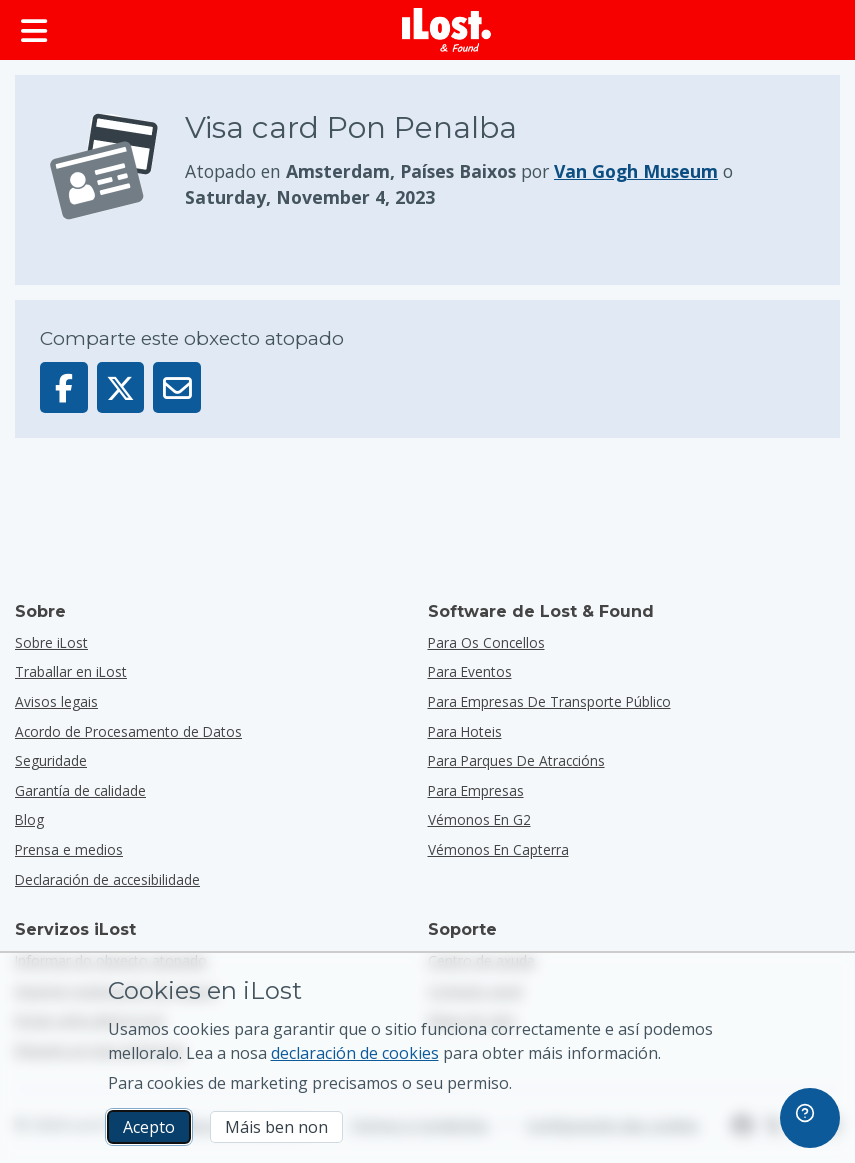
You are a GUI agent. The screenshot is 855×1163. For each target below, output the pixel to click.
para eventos (470, 671)
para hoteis (465, 731)
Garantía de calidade (80, 790)
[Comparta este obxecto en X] (121, 387)
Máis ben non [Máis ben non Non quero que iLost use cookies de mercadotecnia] (276, 1127)
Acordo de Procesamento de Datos (128, 731)
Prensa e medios (69, 849)
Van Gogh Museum (636, 171)
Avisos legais (56, 701)
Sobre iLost (51, 642)
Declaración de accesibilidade (107, 879)
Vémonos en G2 (479, 819)
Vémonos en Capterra (498, 849)
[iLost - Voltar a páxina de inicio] (447, 30)
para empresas (476, 790)
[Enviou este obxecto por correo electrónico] (177, 387)
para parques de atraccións (516, 760)
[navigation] (810, 1118)
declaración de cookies (355, 1053)
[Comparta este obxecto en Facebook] (64, 387)
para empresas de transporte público (549, 701)
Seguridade (51, 760)
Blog (29, 819)
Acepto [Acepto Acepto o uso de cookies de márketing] (149, 1127)
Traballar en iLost (71, 671)
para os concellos (486, 642)
